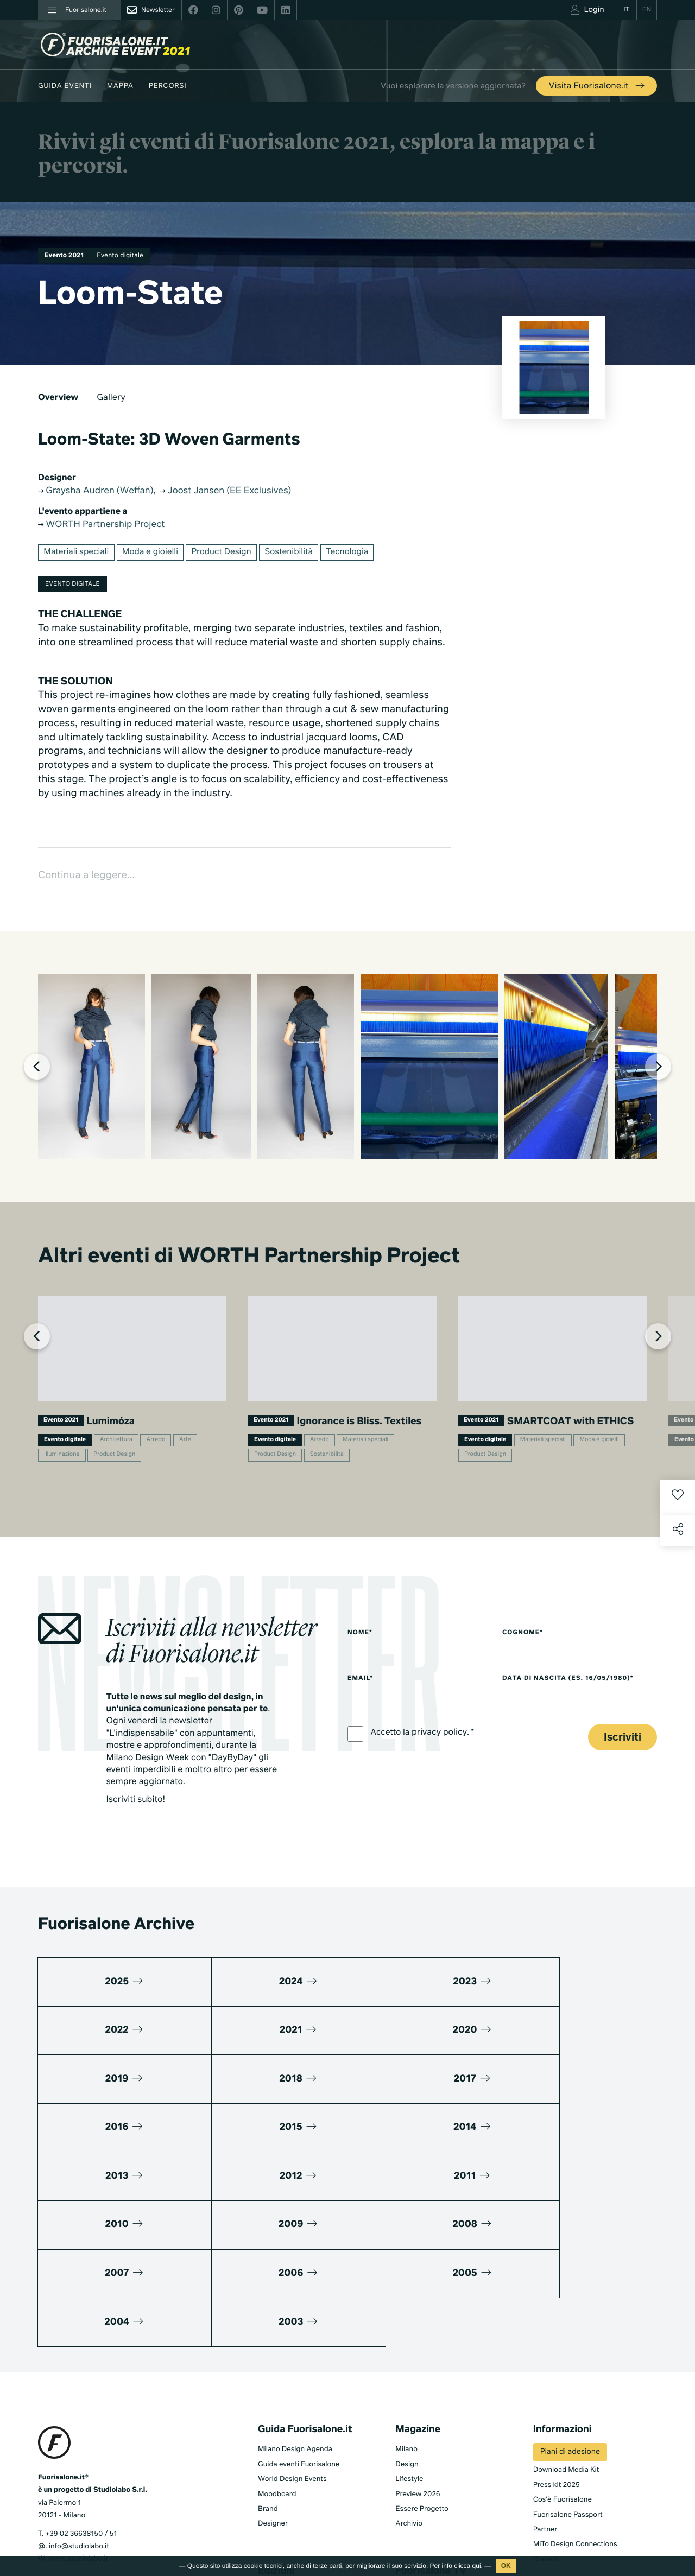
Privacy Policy (60, 2513)
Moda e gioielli (155, 555)
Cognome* (532, 1687)
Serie (404, 2466)
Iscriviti (622, 1793)
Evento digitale (127, 255)
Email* (361, 1734)
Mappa (120, 86)
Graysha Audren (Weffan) (101, 491)
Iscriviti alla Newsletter (577, 2487)
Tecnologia (362, 555)
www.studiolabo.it (78, 2418)
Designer (273, 2383)
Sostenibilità (300, 555)
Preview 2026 (417, 2354)
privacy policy (441, 1789)
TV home (410, 2450)
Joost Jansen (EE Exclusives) (242, 491)
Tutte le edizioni (283, 2495)
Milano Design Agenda (295, 2309)
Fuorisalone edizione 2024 (301, 2480)
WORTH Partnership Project (107, 526)
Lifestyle (409, 2339)
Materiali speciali (78, 555)
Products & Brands (426, 2495)
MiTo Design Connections (575, 2404)
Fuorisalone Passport (568, 2374)
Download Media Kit (566, 2329)
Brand (268, 2368)
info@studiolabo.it (79, 2406)
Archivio (408, 2383)
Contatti (546, 2419)
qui (476, 2565)
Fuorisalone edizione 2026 (301, 2450)
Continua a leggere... (90, 880)
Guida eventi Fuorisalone (298, 2324)
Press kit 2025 (556, 2345)
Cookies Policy (113, 2513)
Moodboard (277, 2354)
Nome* (361, 1687)
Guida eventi (65, 86)
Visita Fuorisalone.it (597, 86)
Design (406, 2324)
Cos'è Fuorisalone (562, 2359)
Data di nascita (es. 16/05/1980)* (580, 1734)
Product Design (230, 555)
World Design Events (292, 2339)
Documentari (416, 2480)
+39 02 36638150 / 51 (81, 2393)
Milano (406, 2309)
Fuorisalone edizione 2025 (301, 2466)
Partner (545, 2389)
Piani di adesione (570, 2312)
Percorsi (168, 86)
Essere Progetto (421, 2368)
